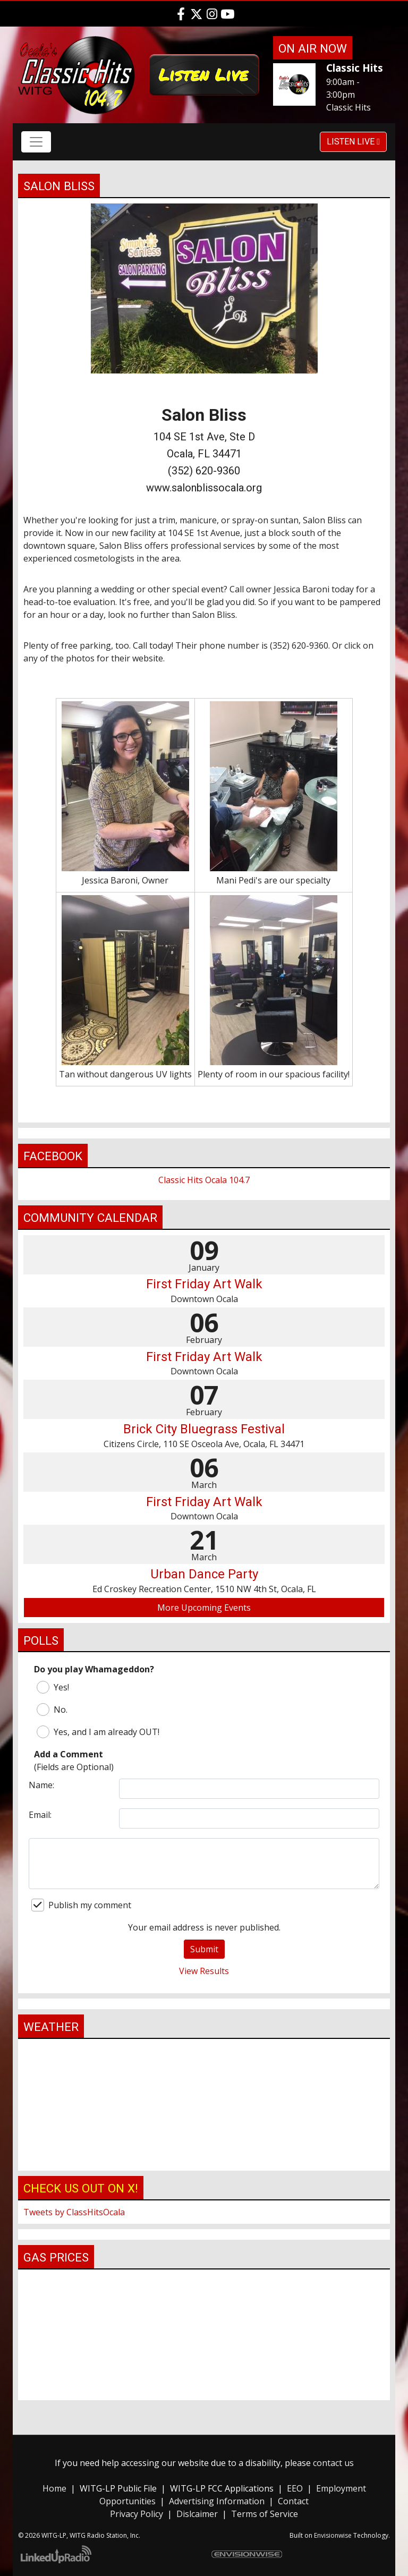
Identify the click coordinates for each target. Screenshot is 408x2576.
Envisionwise (333, 2535)
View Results (204, 1971)
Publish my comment (81, 1905)
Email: (40, 1815)
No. (52, 1709)
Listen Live (353, 142)
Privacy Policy (136, 2514)
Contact (293, 2501)
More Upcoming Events (204, 1607)
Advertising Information (217, 2501)
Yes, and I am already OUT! (98, 1731)
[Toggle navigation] (36, 141)
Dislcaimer (197, 2514)
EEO (295, 2488)
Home (54, 2488)
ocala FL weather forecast (204, 2160)
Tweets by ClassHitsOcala (74, 2212)
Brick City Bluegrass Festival (204, 1429)
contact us (333, 2463)
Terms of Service (264, 2514)
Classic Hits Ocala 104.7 (204, 1180)
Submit (204, 1949)
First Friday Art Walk (204, 1284)
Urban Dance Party (204, 1574)
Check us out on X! (80, 2188)
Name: (41, 1785)
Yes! (53, 1687)
